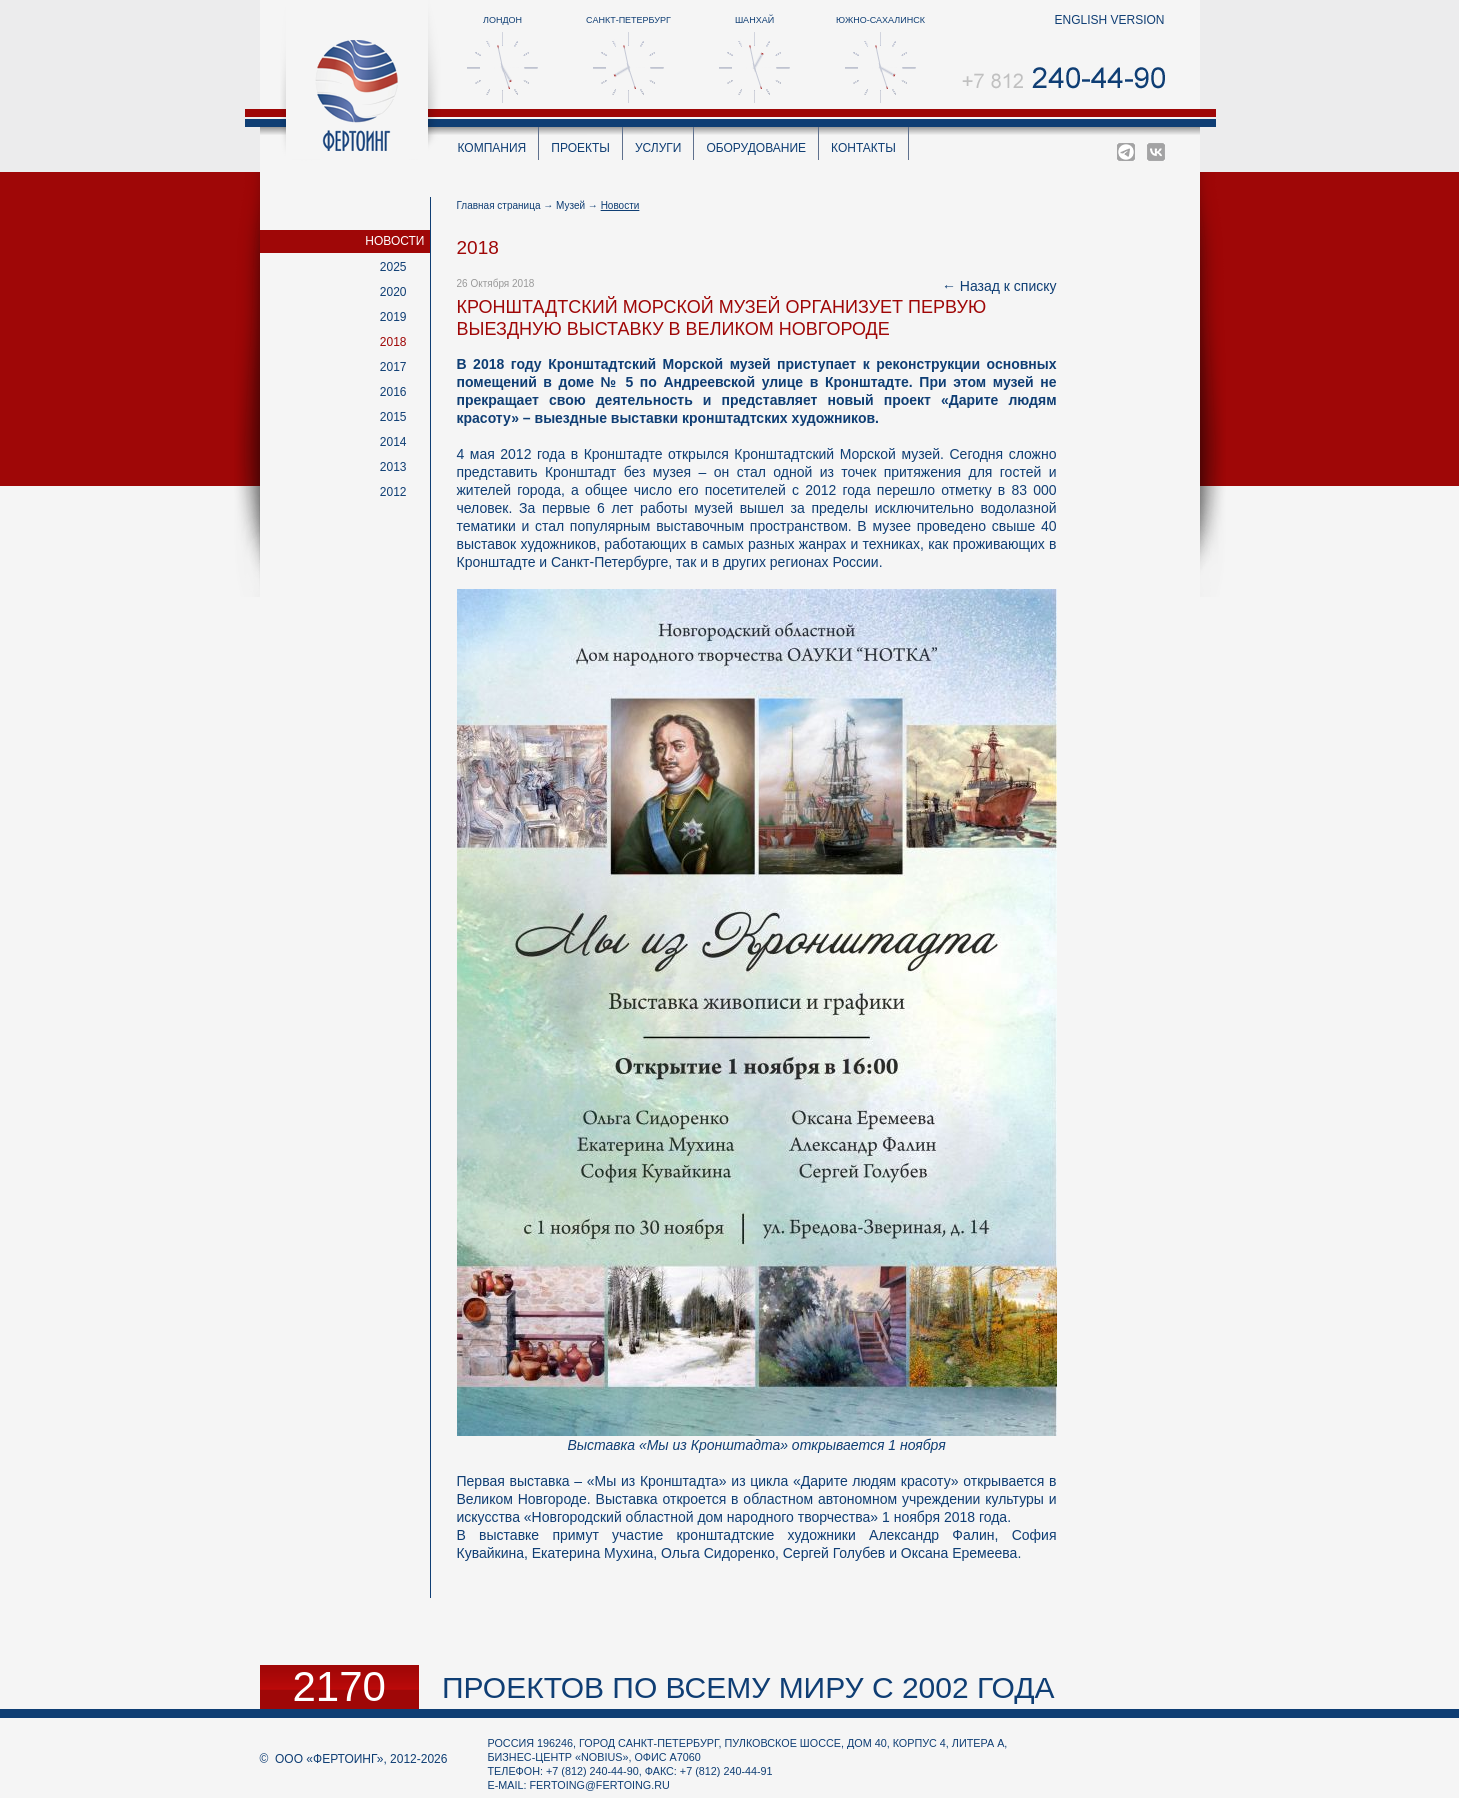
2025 (393, 267)
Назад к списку (1008, 286)
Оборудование (756, 148)
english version (1109, 20)
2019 (393, 317)
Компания (492, 148)
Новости (394, 241)
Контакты (863, 148)
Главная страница (499, 205)
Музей (570, 205)
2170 (339, 1687)
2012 (393, 492)
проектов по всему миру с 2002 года (748, 1687)
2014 (393, 442)
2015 (393, 417)
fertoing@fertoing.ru (600, 1785)
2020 (393, 292)
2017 (393, 367)
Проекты (580, 148)
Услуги (658, 148)
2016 (393, 392)
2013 (393, 467)
